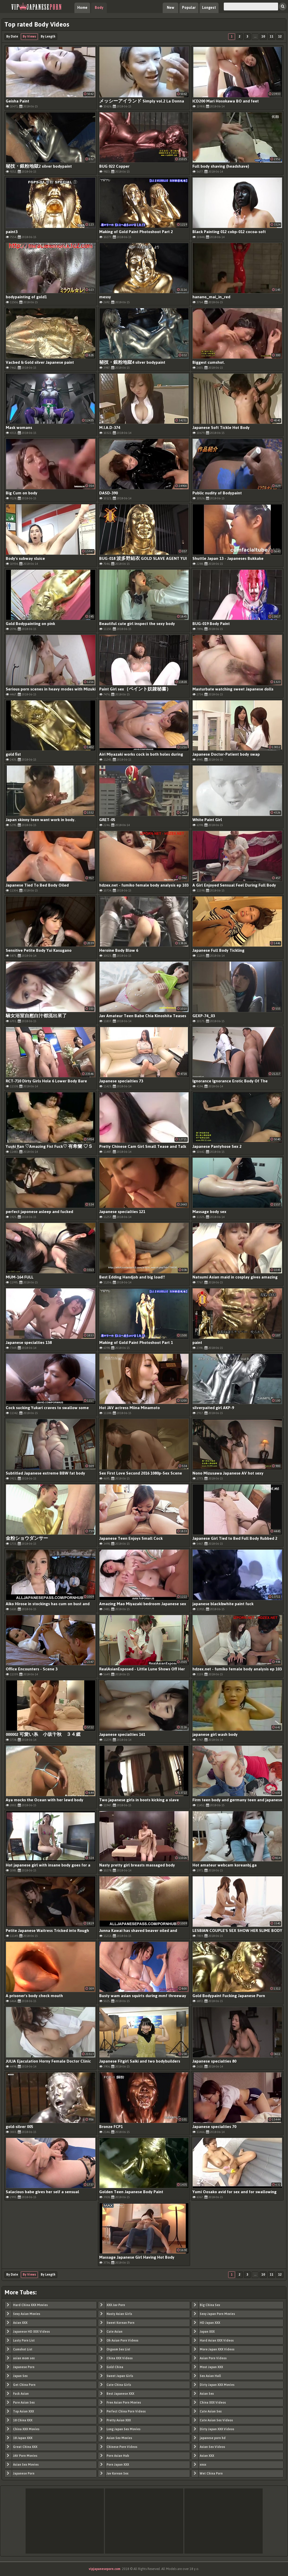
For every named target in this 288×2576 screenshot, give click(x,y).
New (170, 7)
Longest (209, 7)
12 (280, 36)
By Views (29, 36)
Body (99, 7)
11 (271, 36)
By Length (48, 36)
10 (263, 36)
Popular (189, 7)
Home (82, 7)
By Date (12, 36)
